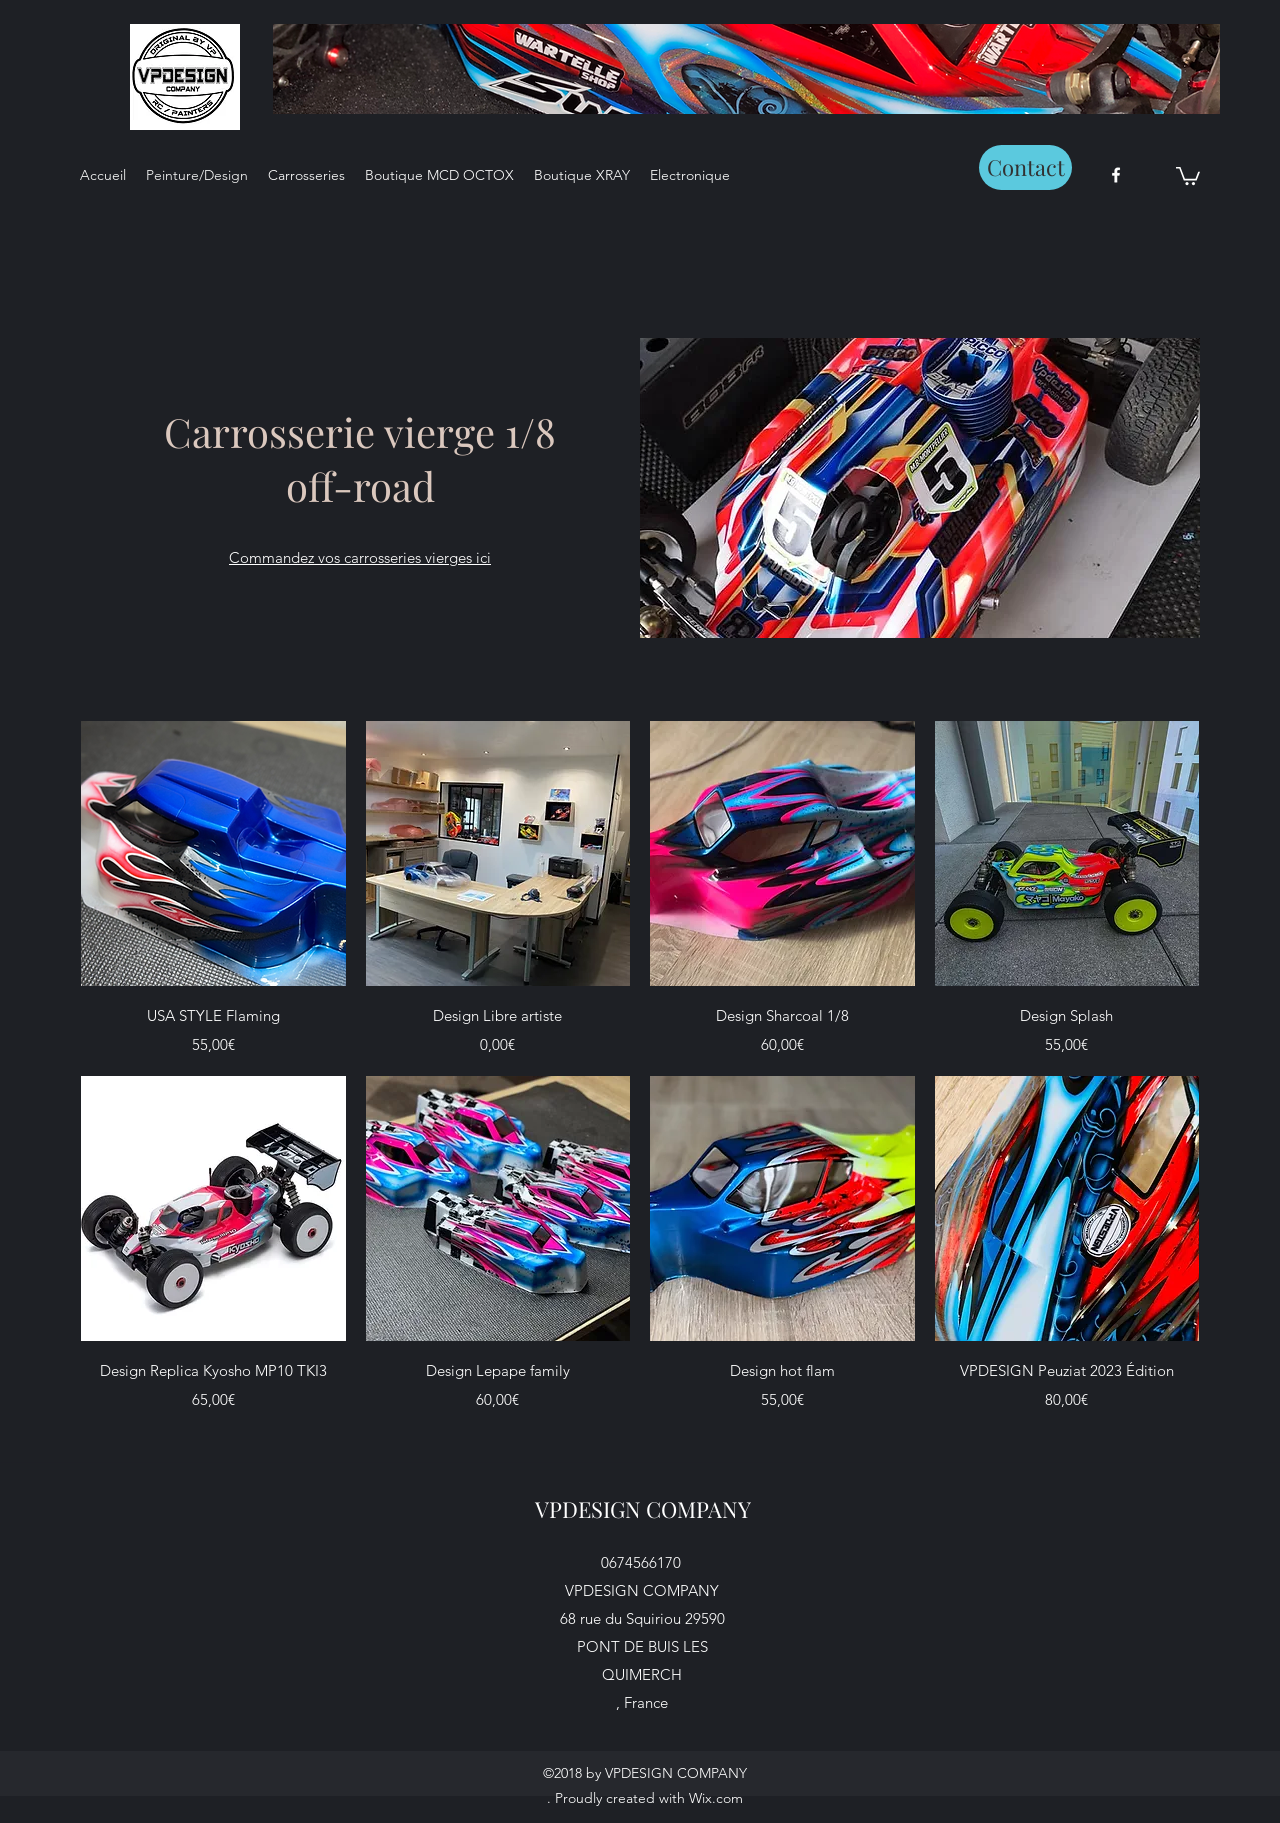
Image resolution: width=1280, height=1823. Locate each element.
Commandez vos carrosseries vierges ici (360, 557)
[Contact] (1025, 167)
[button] (1188, 175)
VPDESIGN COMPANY (643, 1509)
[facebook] (1116, 175)
